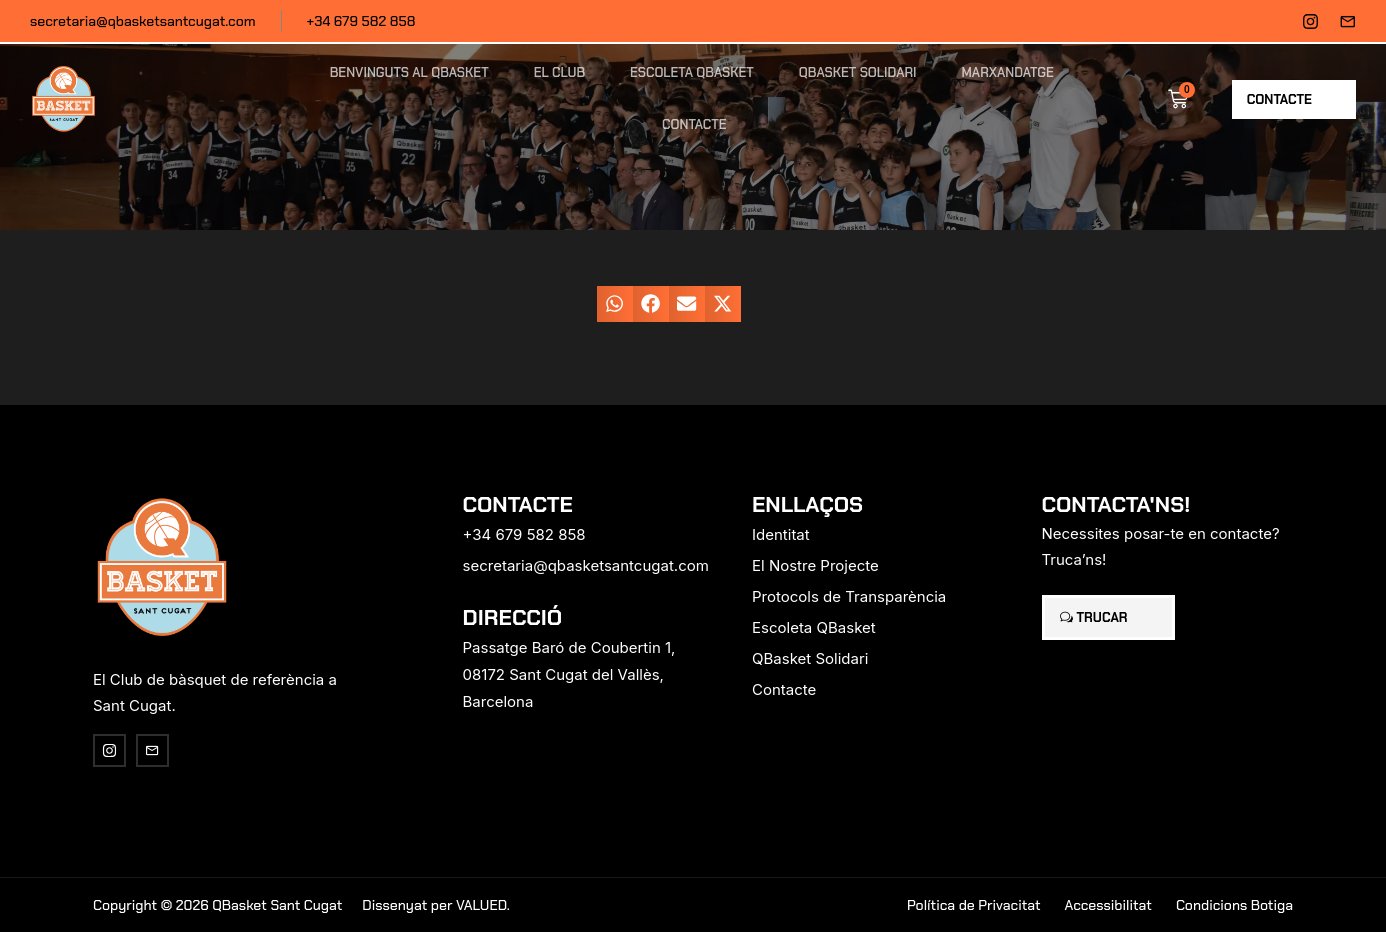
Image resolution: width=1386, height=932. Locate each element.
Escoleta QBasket (692, 72)
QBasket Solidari (858, 72)
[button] (615, 304)
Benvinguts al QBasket (409, 72)
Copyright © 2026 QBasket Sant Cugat (217, 905)
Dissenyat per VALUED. (436, 905)
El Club (559, 72)
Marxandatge (1008, 72)
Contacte (694, 124)
